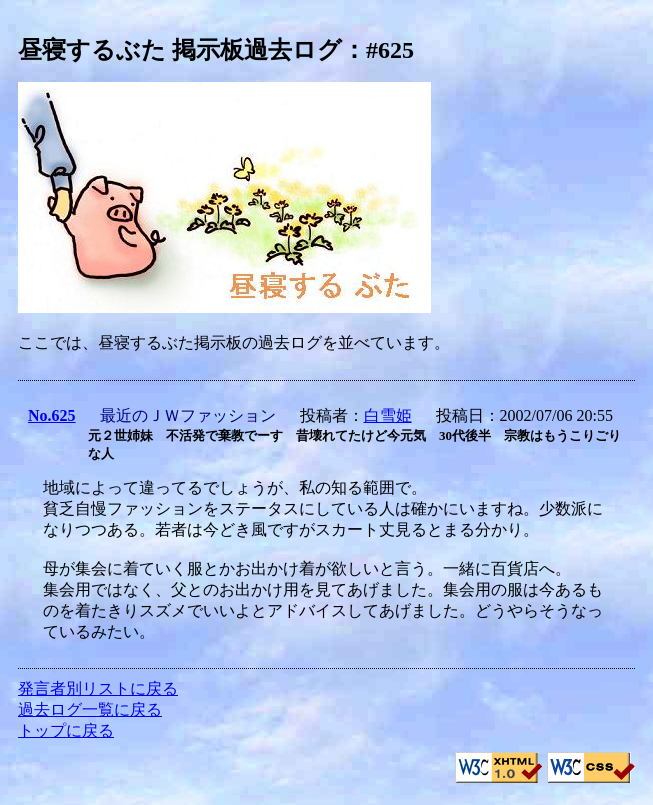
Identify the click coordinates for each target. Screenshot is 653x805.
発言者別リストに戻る (98, 688)
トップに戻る (66, 730)
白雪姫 (388, 415)
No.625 (52, 415)
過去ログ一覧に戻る (90, 709)
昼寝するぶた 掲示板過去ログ (180, 50)
